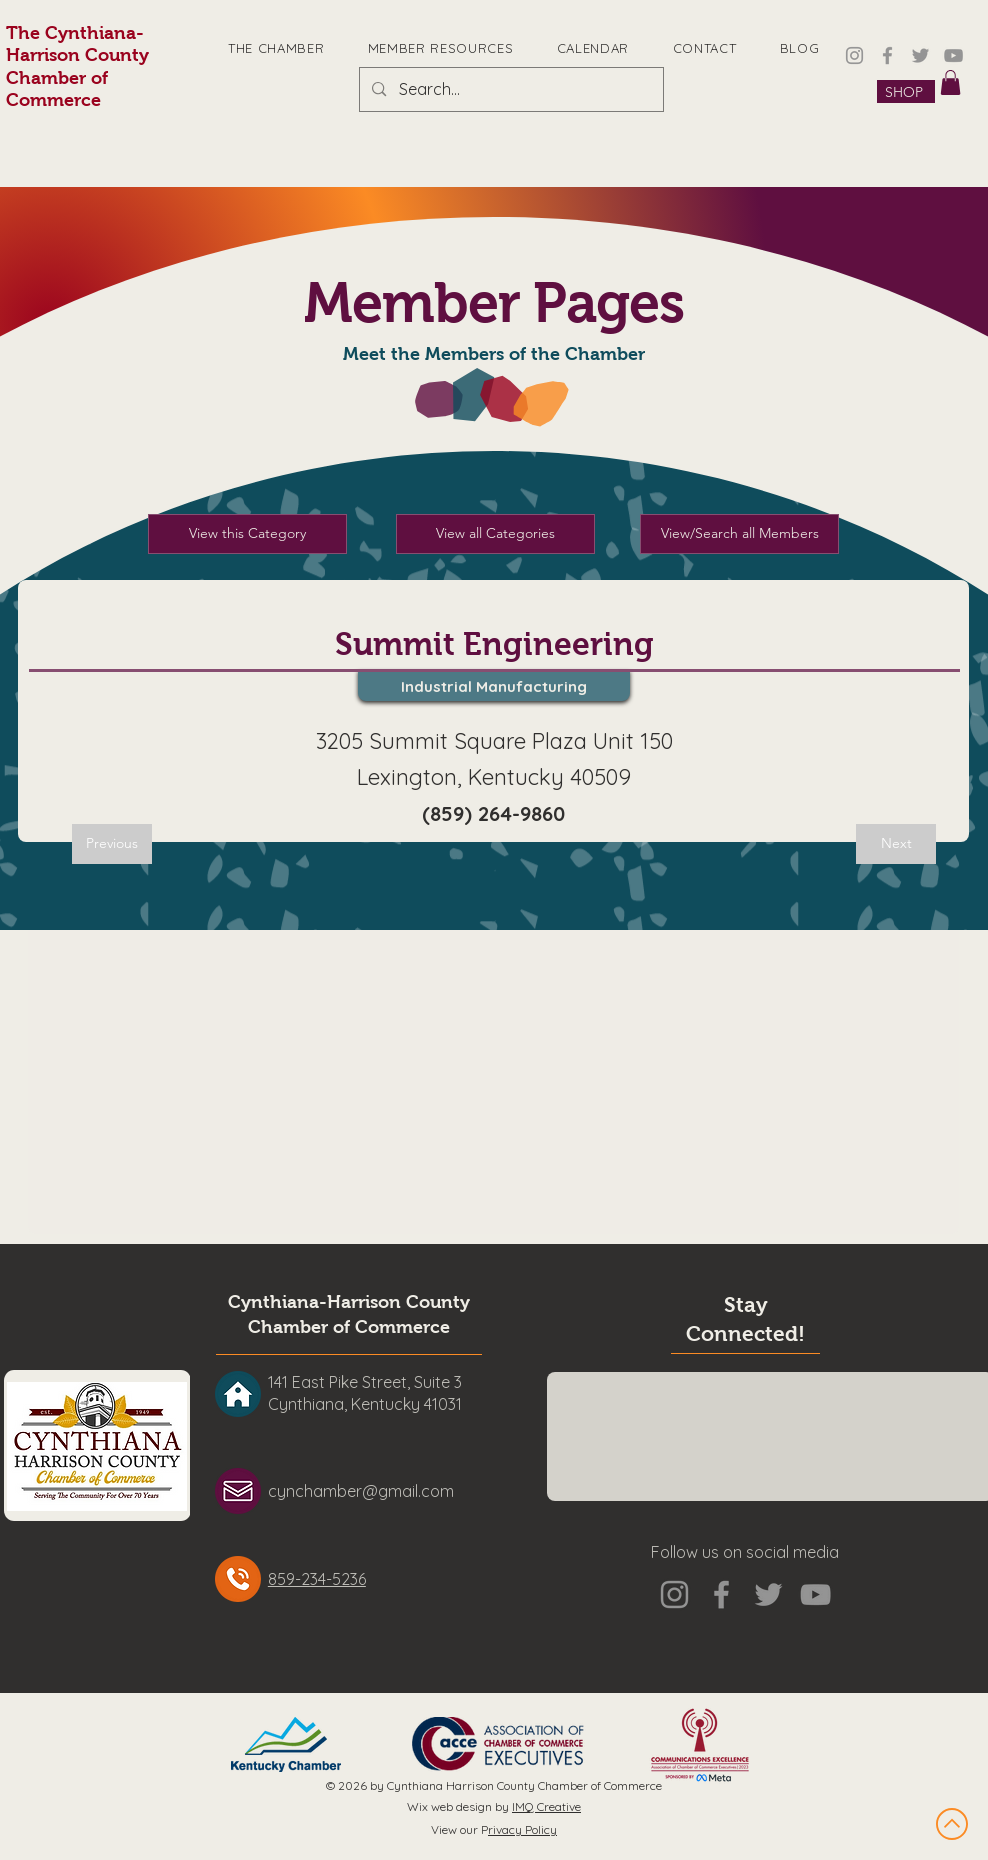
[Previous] (112, 844)
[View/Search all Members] (739, 534)
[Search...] (510, 89)
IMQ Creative (546, 1806)
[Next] (896, 844)
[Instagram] (854, 55)
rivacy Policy (522, 1829)
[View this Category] (247, 534)
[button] (950, 82)
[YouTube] (953, 55)
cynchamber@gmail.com (361, 1491)
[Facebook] (887, 55)
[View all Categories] (495, 534)
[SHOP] (906, 91)
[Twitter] (920, 55)
